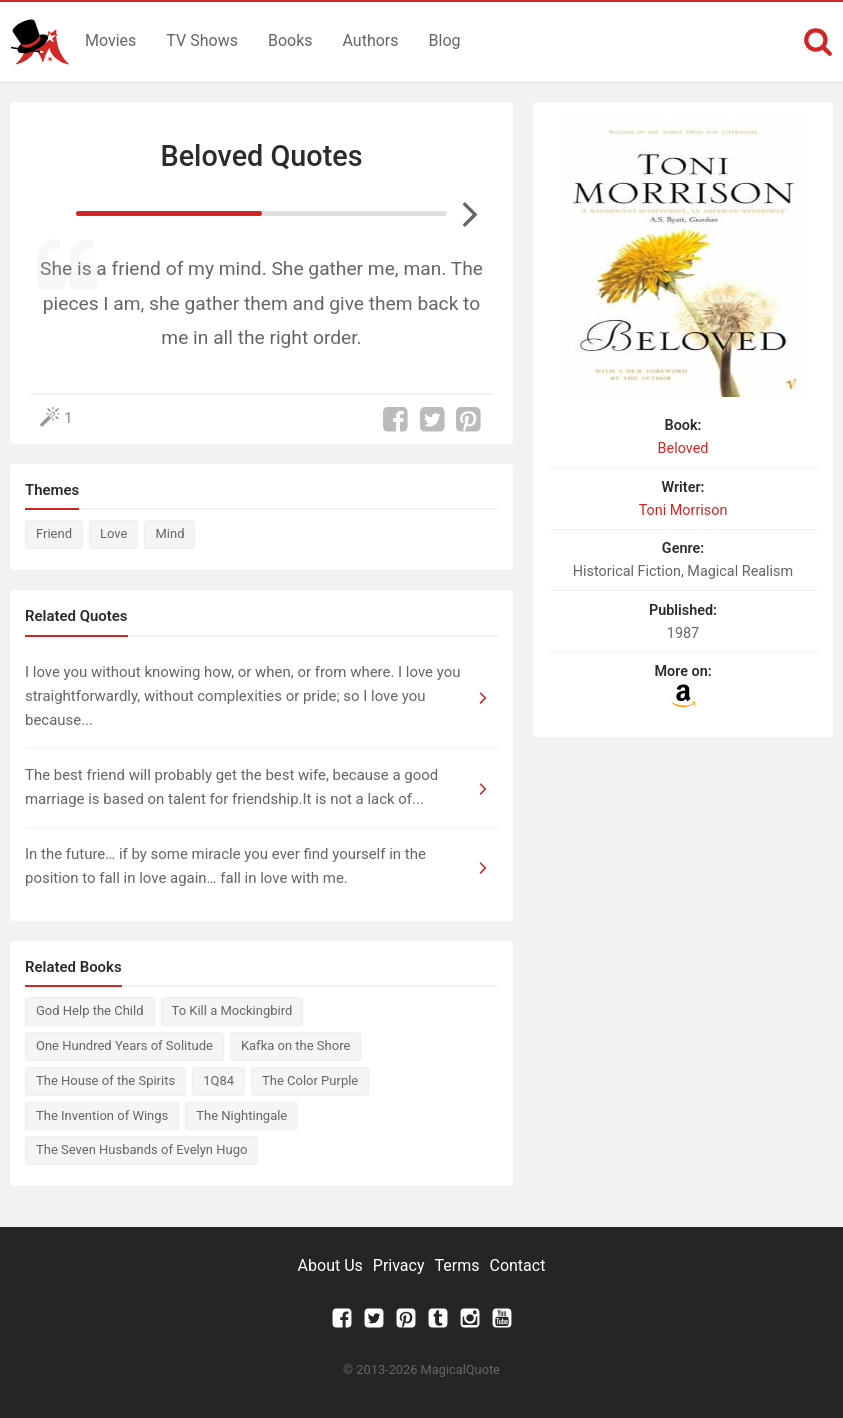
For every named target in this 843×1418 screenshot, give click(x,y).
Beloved (683, 448)
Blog (445, 40)
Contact (517, 1265)
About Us (330, 1265)
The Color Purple (310, 1080)
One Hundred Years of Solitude (124, 1045)
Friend (54, 533)
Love (113, 533)
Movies (110, 40)
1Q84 (218, 1080)
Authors (371, 40)
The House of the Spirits (105, 1080)
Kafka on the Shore (295, 1045)
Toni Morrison (683, 510)
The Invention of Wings (102, 1115)
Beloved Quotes (261, 156)
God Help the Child (90, 1010)
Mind (169, 533)
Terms (457, 1265)
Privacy (399, 1265)
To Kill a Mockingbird (232, 1010)
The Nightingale (241, 1115)
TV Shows (202, 40)
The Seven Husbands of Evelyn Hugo (141, 1149)
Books (290, 40)
